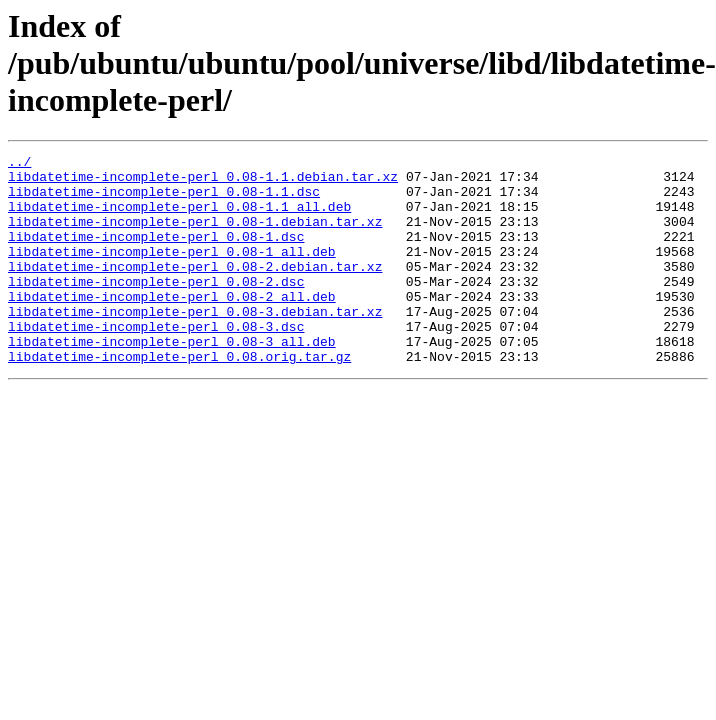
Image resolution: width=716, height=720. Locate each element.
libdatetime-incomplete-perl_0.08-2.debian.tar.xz (195, 290)
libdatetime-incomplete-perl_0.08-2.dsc (156, 308)
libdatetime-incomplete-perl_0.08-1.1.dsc (164, 200)
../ (19, 164)
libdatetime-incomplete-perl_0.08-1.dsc (156, 254)
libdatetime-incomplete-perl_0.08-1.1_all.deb (179, 218)
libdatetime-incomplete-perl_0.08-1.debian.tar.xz (195, 236)
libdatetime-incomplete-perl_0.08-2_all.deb (172, 326)
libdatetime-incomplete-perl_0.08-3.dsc (156, 362)
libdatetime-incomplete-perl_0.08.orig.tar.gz (179, 398)
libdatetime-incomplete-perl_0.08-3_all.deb (172, 380)
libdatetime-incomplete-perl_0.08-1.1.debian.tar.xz (203, 182)
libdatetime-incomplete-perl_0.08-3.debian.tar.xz (195, 344)
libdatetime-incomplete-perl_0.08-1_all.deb (172, 272)
